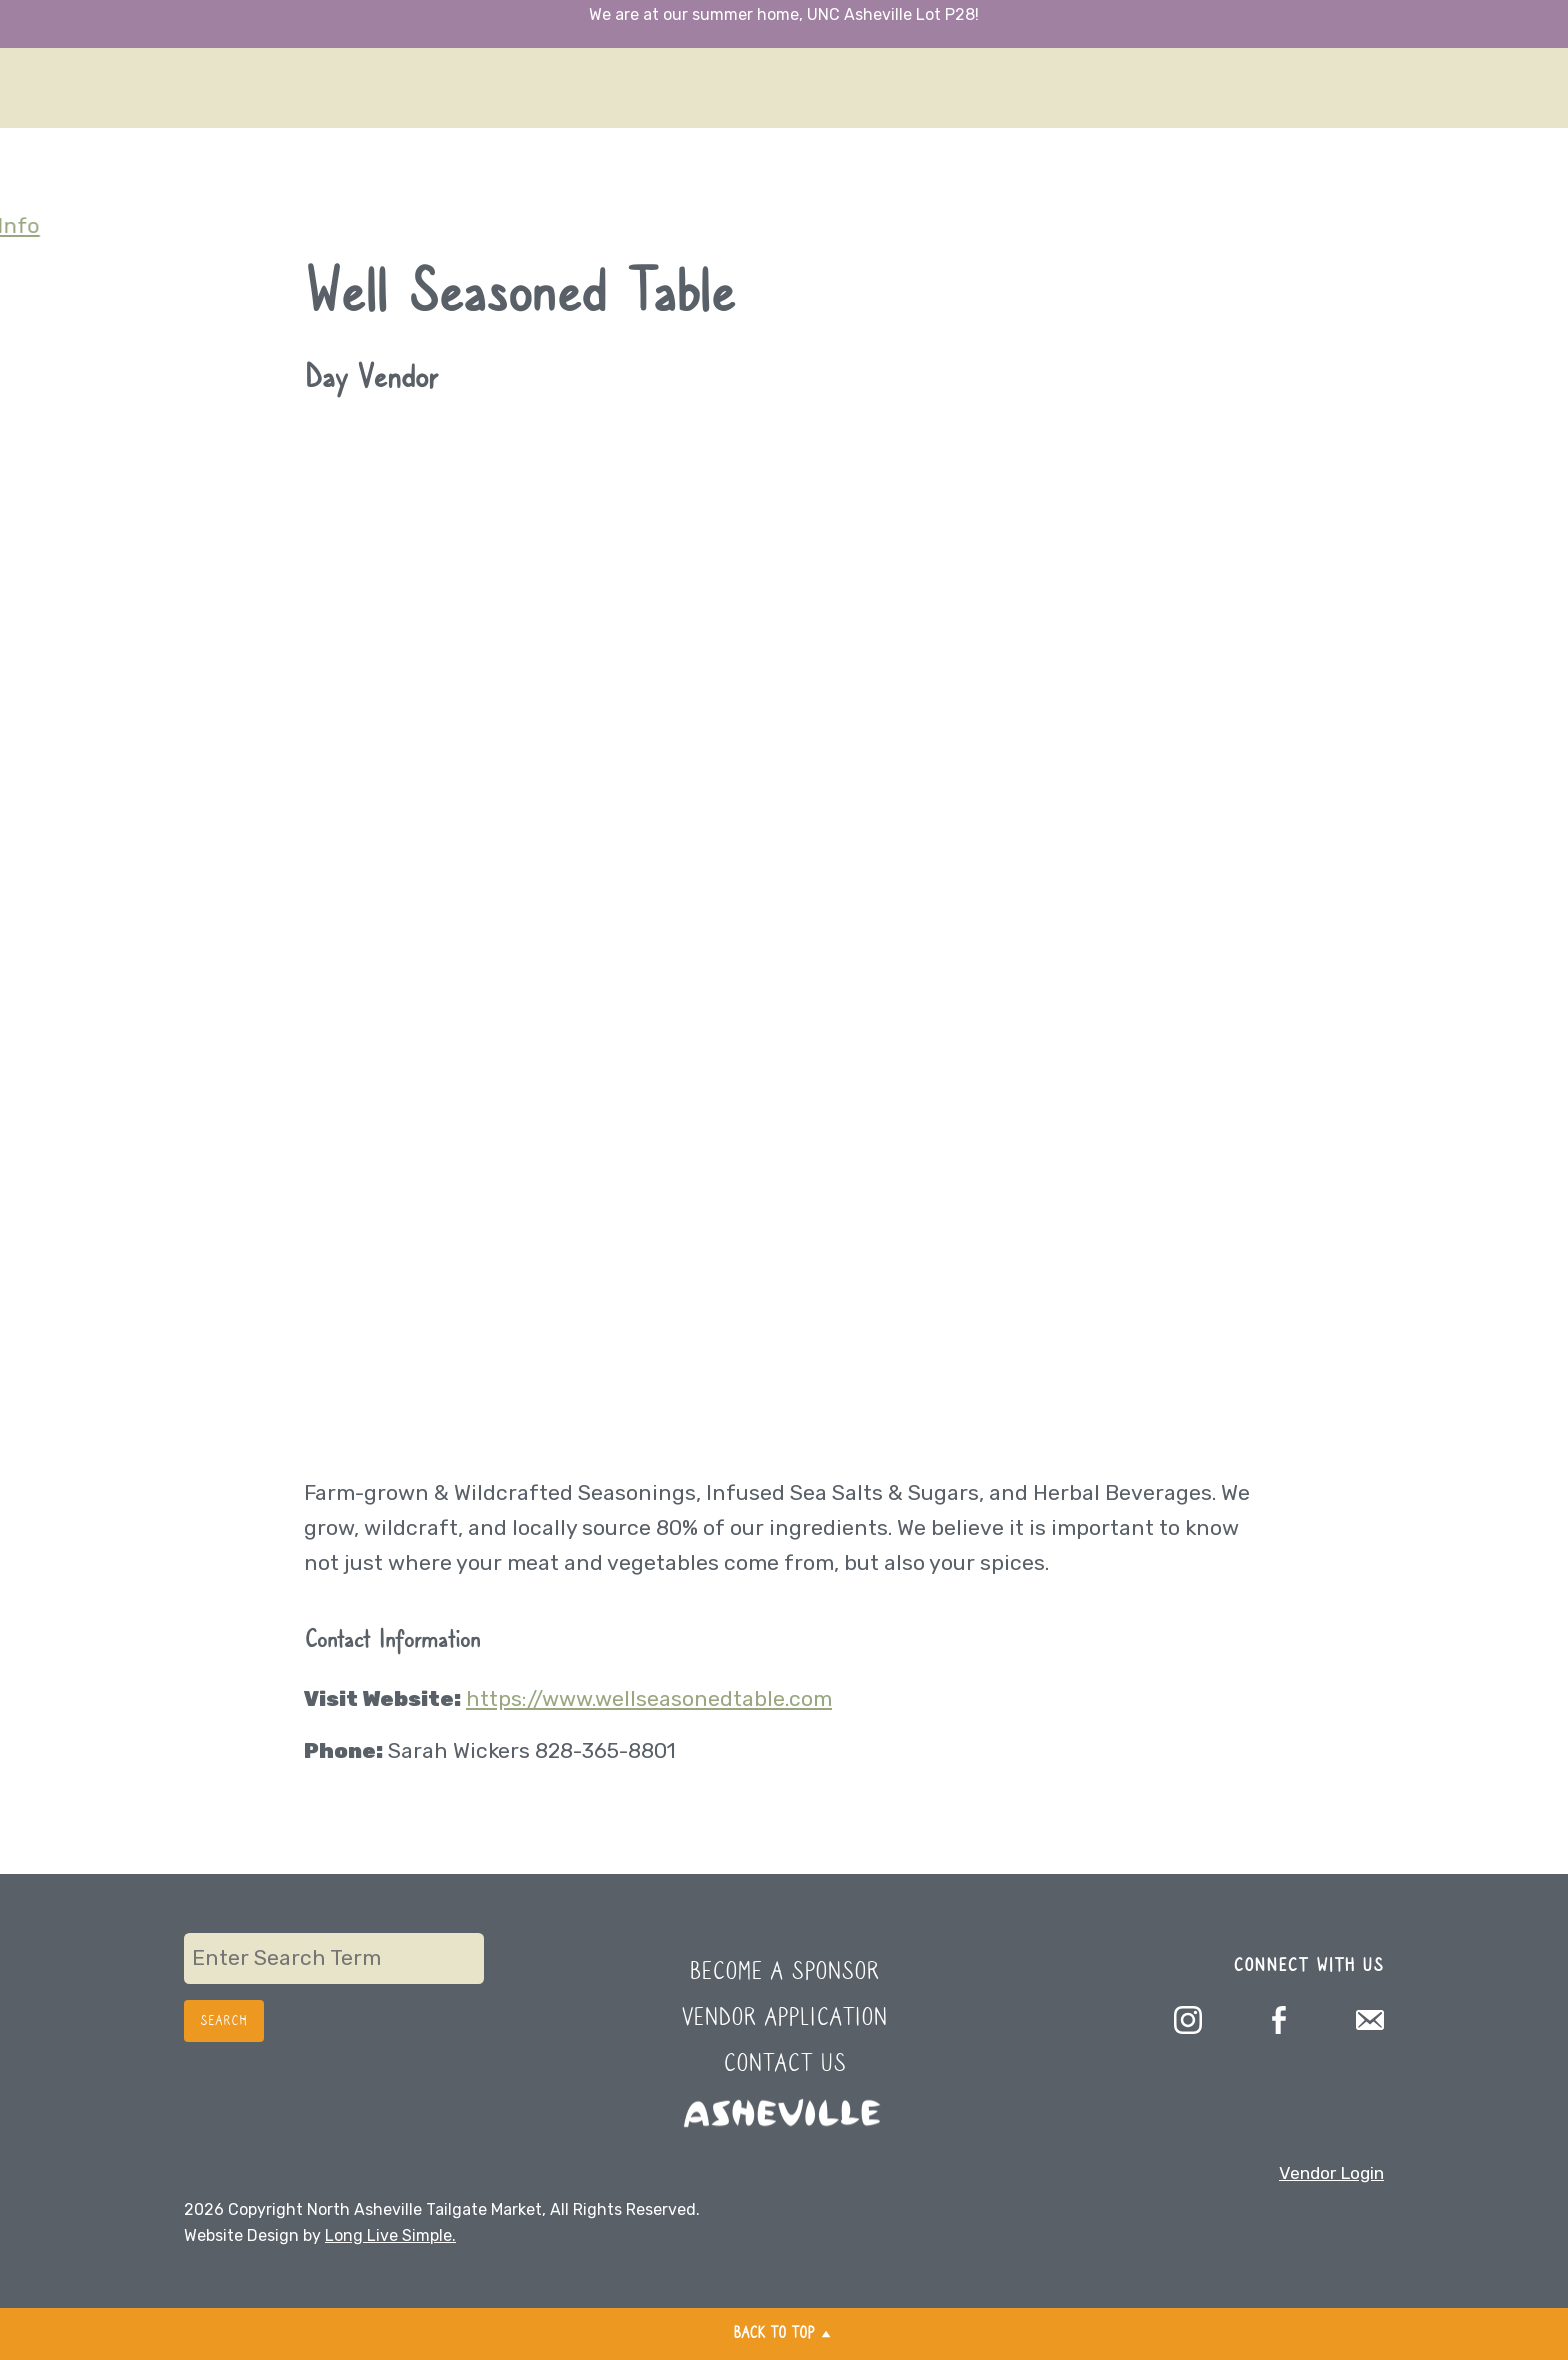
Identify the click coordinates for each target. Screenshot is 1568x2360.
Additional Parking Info (118, 225)
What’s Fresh (65, 52)
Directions (52, 17)
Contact (41, 191)
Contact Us (784, 2064)
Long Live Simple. (390, 2235)
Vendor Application (784, 2018)
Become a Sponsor (784, 1972)
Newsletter (56, 121)
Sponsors (47, 156)
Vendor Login (1331, 2173)
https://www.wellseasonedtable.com (649, 1698)
